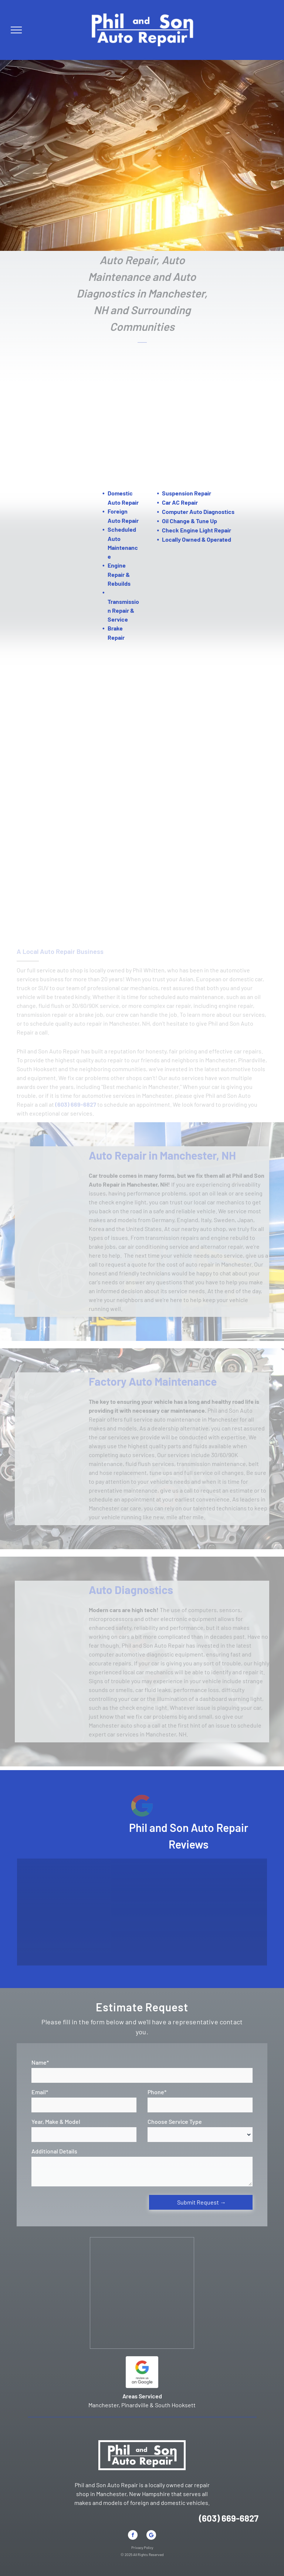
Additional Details (54, 2151)
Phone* (157, 2091)
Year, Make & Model (55, 2121)
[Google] (151, 2536)
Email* (39, 2091)
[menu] (16, 30)
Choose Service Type (175, 2121)
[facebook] (133, 2536)
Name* (40, 2062)
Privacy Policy (142, 2547)
